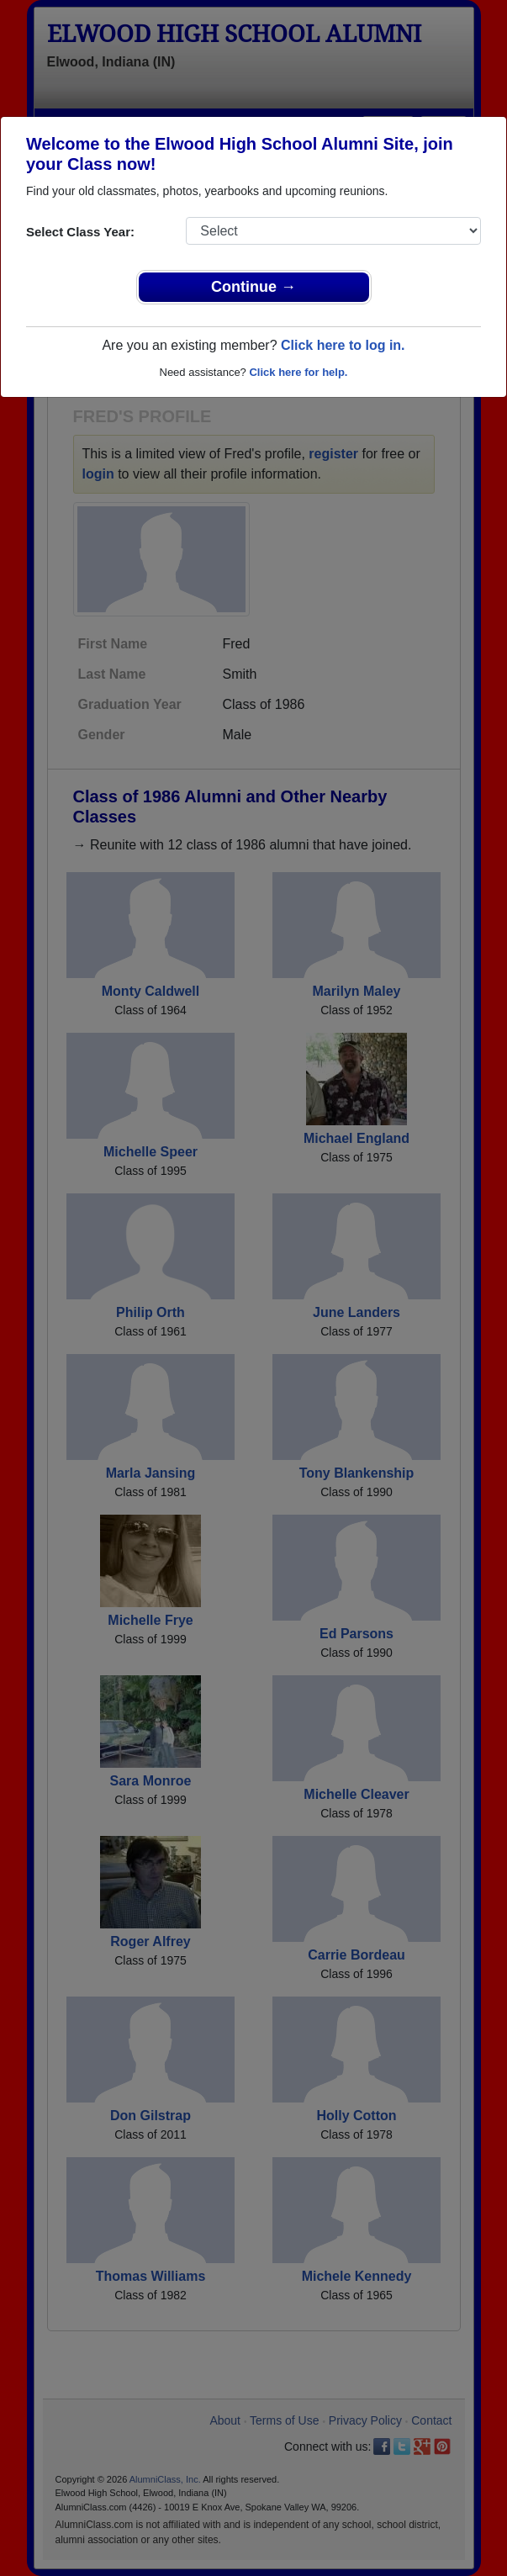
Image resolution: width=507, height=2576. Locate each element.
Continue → (253, 286)
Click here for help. (298, 372)
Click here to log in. (343, 345)
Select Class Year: (80, 232)
